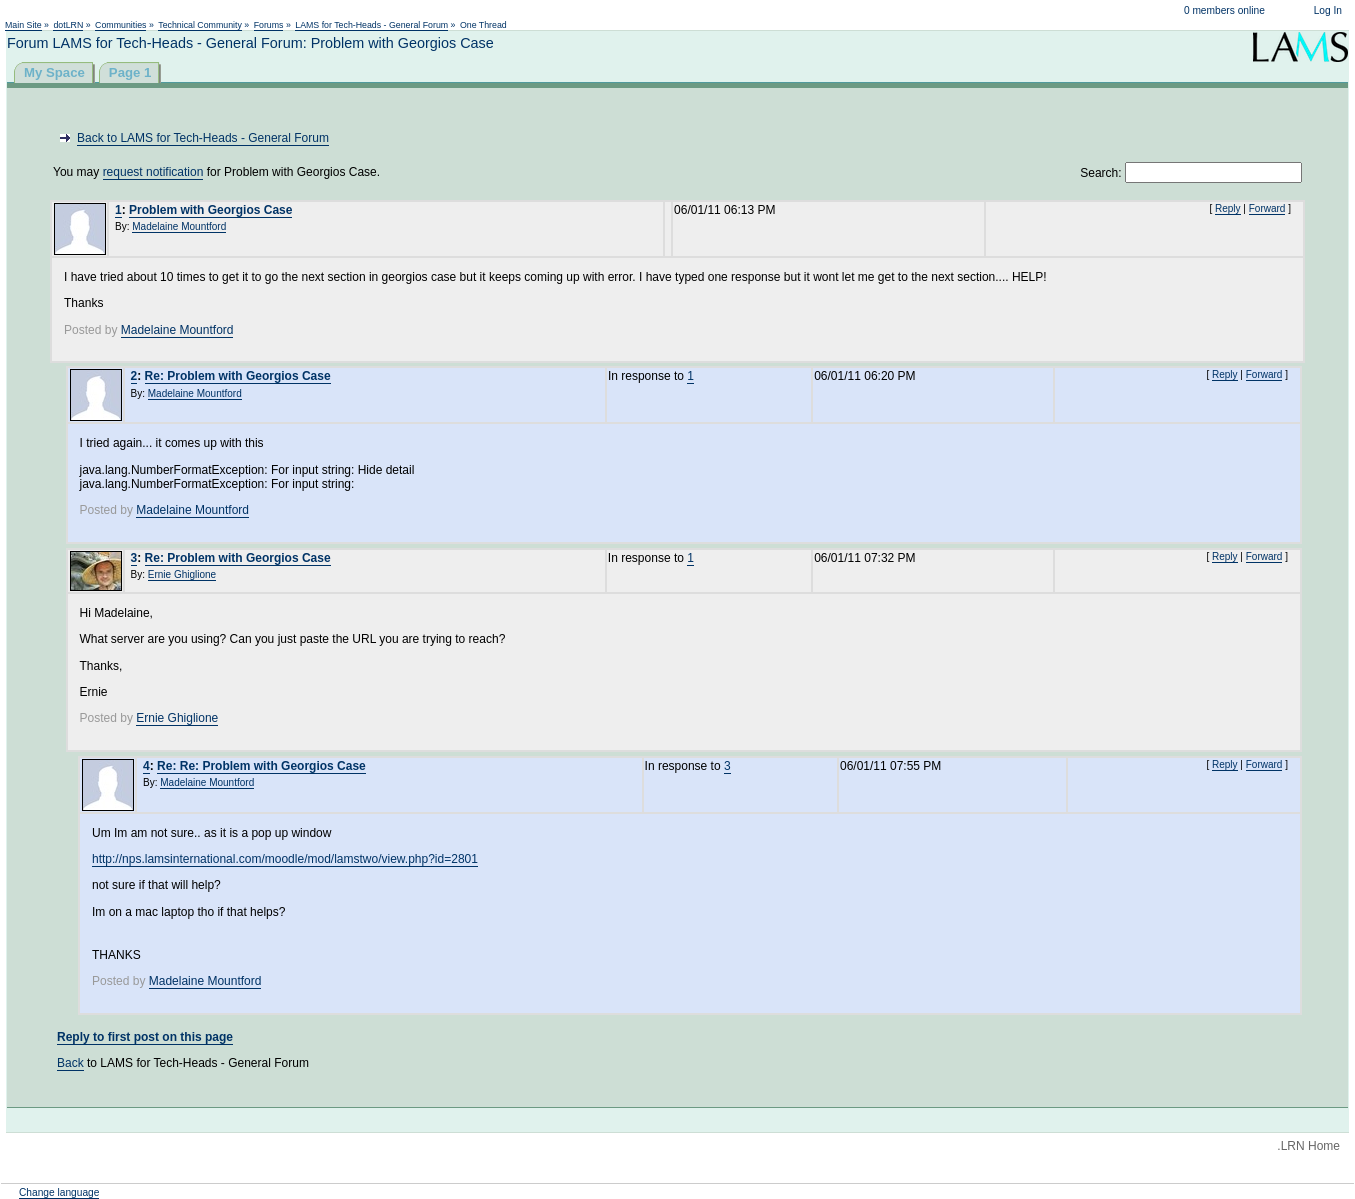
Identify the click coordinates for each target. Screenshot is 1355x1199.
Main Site (23, 25)
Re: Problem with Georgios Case (238, 376)
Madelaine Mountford (179, 226)
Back (70, 1063)
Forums (269, 25)
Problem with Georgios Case (210, 210)
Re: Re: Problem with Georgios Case (261, 766)
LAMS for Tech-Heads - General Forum (371, 25)
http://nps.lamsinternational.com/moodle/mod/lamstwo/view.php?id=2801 (285, 859)
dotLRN (68, 25)
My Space (54, 72)
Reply (1228, 208)
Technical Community (200, 25)
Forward (1267, 208)
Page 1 (130, 72)
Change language (59, 1192)
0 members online (1224, 10)
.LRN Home (1308, 1146)
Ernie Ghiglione (182, 574)
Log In (1328, 10)
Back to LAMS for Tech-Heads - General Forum (203, 138)
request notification (153, 172)
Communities (120, 25)
